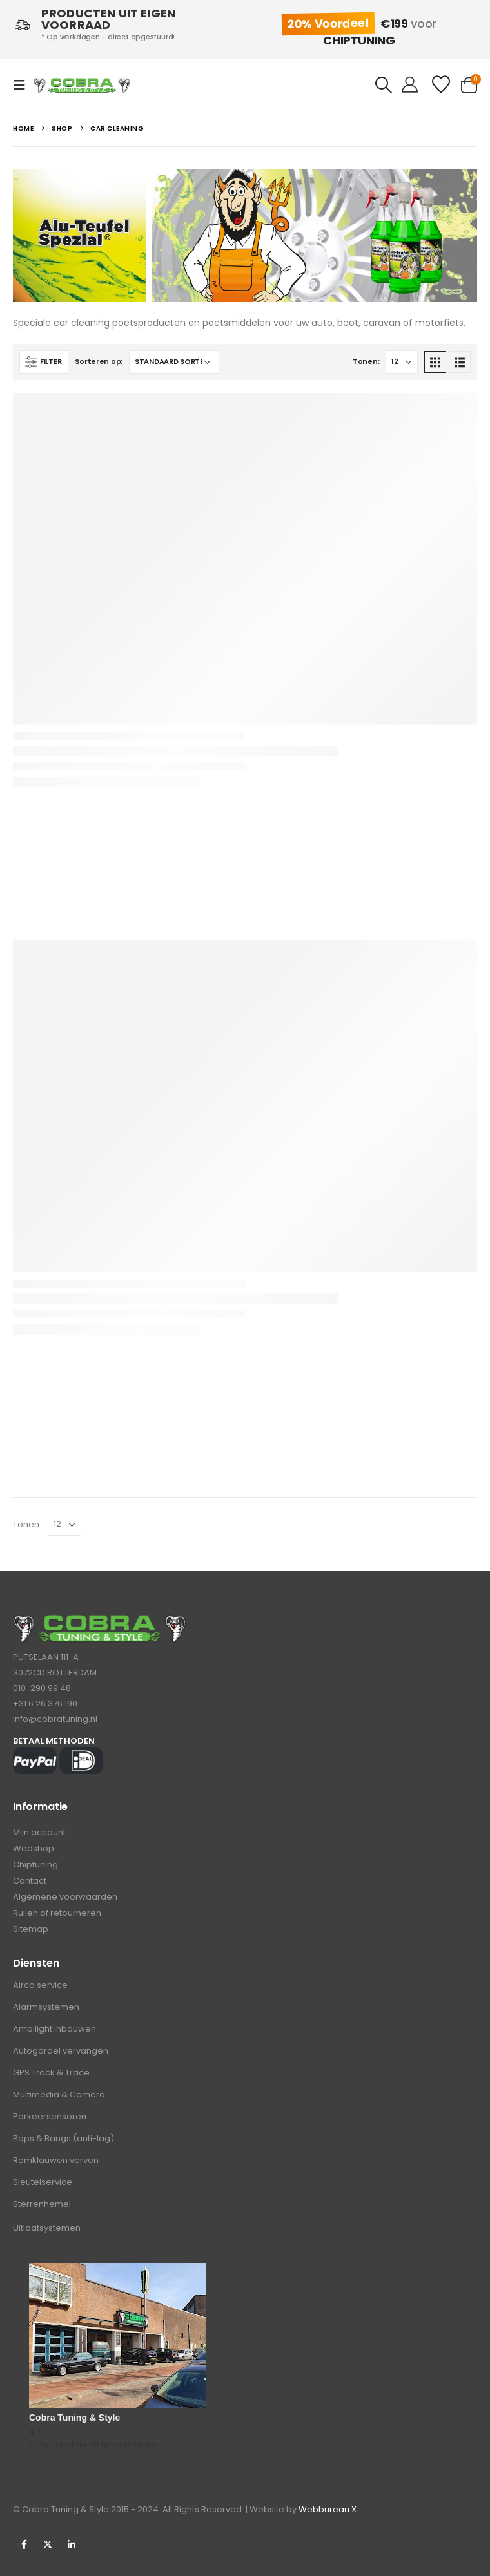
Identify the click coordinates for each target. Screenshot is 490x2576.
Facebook (24, 2544)
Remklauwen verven (56, 2160)
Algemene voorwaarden (65, 1897)
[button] (23, 85)
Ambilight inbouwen (54, 2029)
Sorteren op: (98, 361)
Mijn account (39, 1832)
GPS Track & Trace (51, 2072)
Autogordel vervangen (60, 2051)
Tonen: (366, 361)
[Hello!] (409, 85)
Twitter (47, 2544)
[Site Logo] (82, 85)
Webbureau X (328, 2509)
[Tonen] (402, 362)
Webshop (33, 1848)
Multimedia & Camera (59, 2094)
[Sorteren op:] (174, 362)
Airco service (40, 1985)
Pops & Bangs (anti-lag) (63, 2138)
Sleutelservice (42, 2182)
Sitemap (30, 1929)
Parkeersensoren (49, 2116)
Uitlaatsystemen (47, 2228)
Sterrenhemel (42, 2204)
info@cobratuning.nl (55, 1719)
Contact (29, 1881)
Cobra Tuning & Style (74, 2417)
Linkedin (71, 2544)
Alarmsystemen (46, 2007)
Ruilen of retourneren (57, 1913)
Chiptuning (35, 1864)
